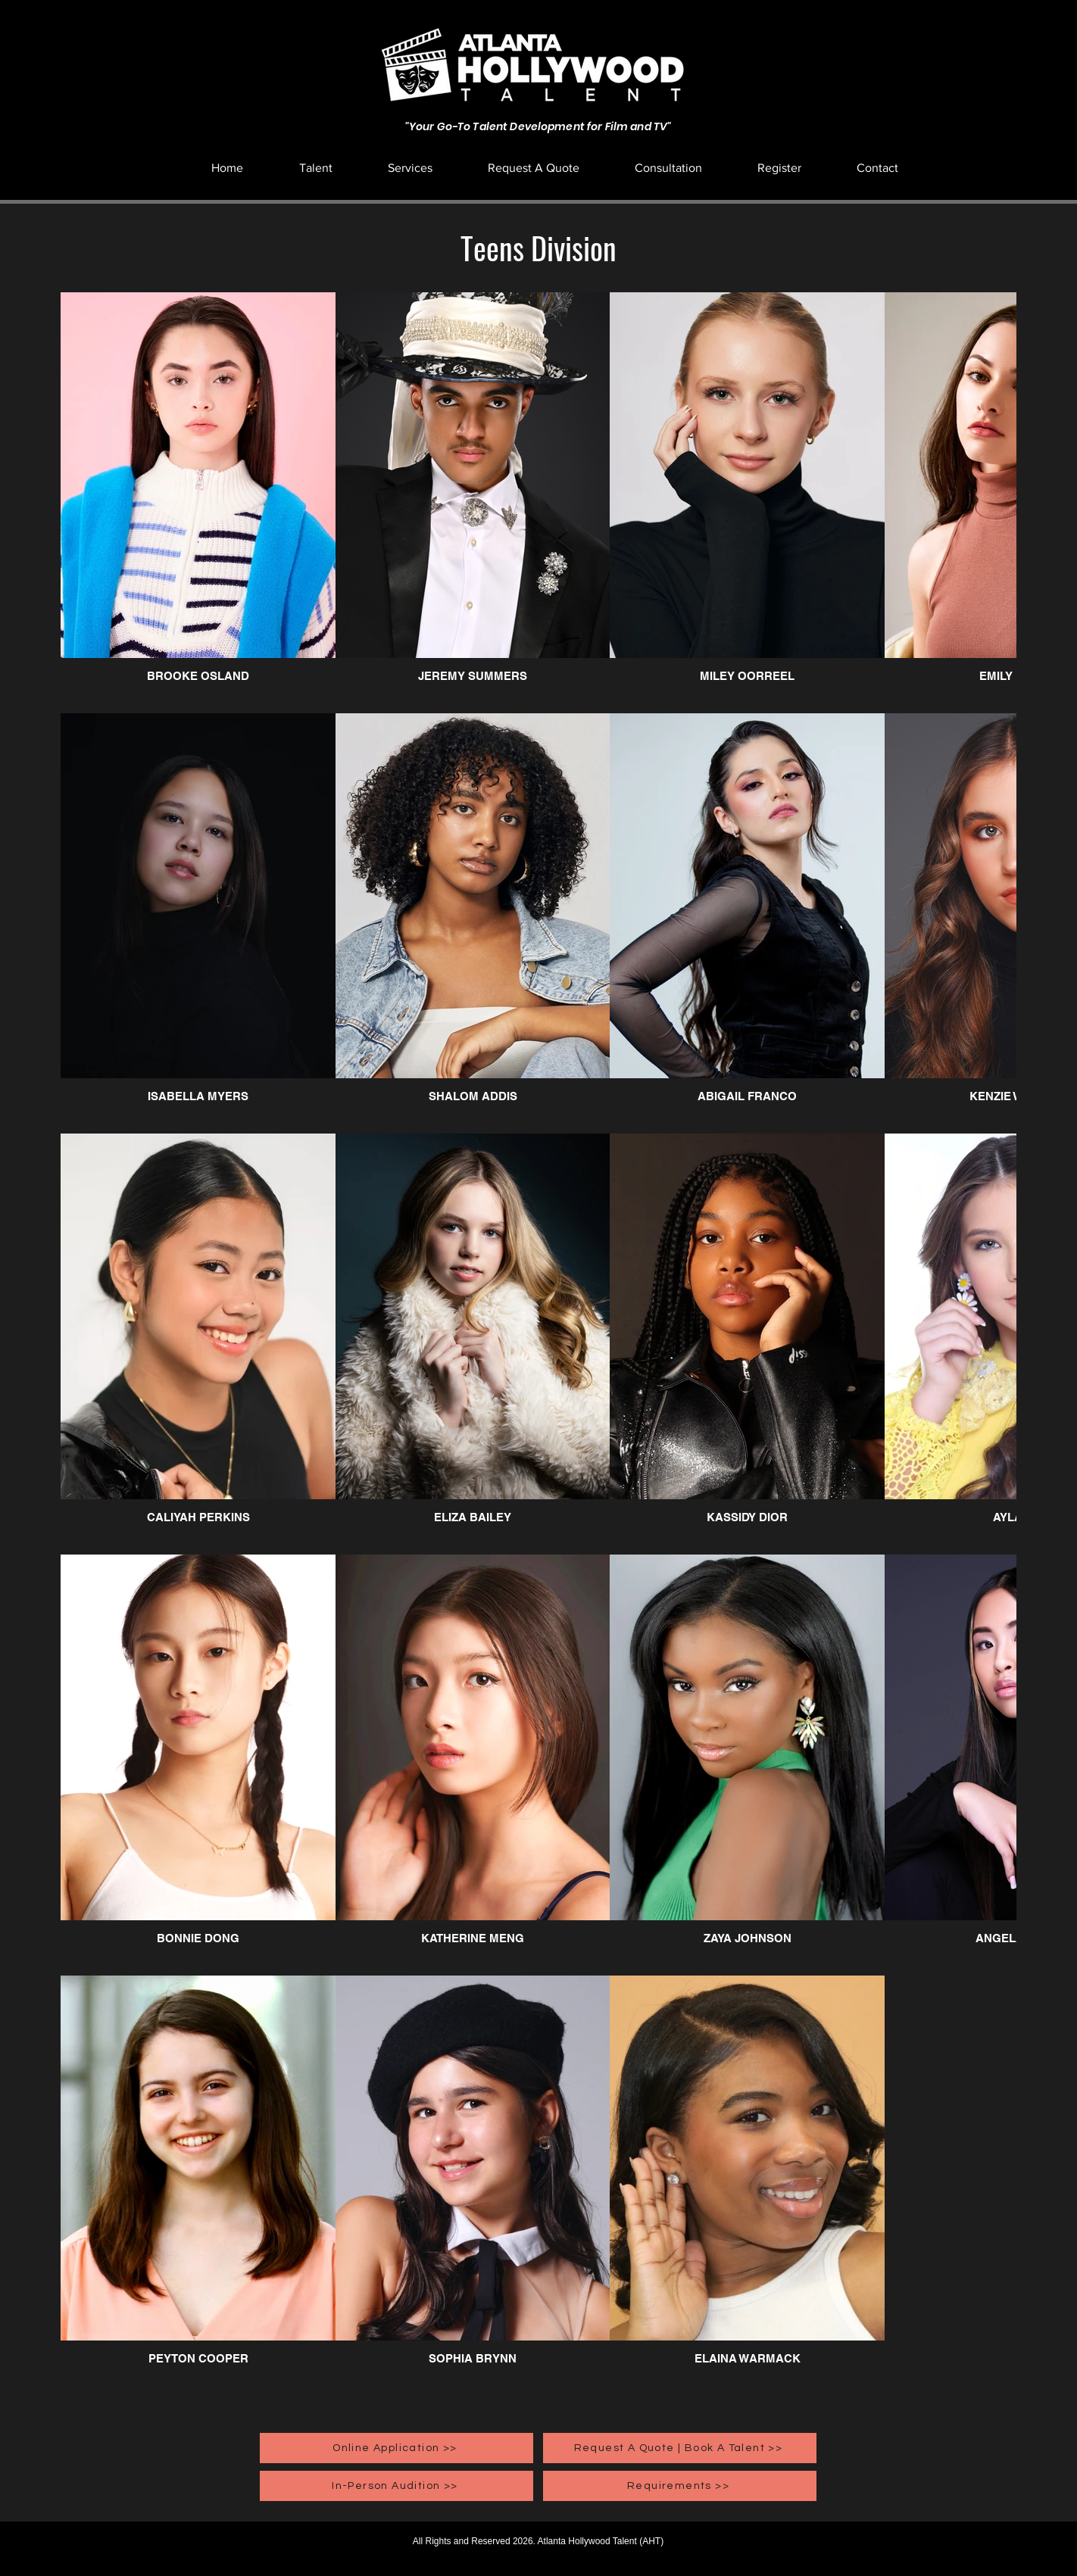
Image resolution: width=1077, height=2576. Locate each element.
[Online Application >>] (396, 2448)
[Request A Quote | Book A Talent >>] (679, 2448)
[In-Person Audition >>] (396, 2486)
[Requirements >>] (679, 2486)
